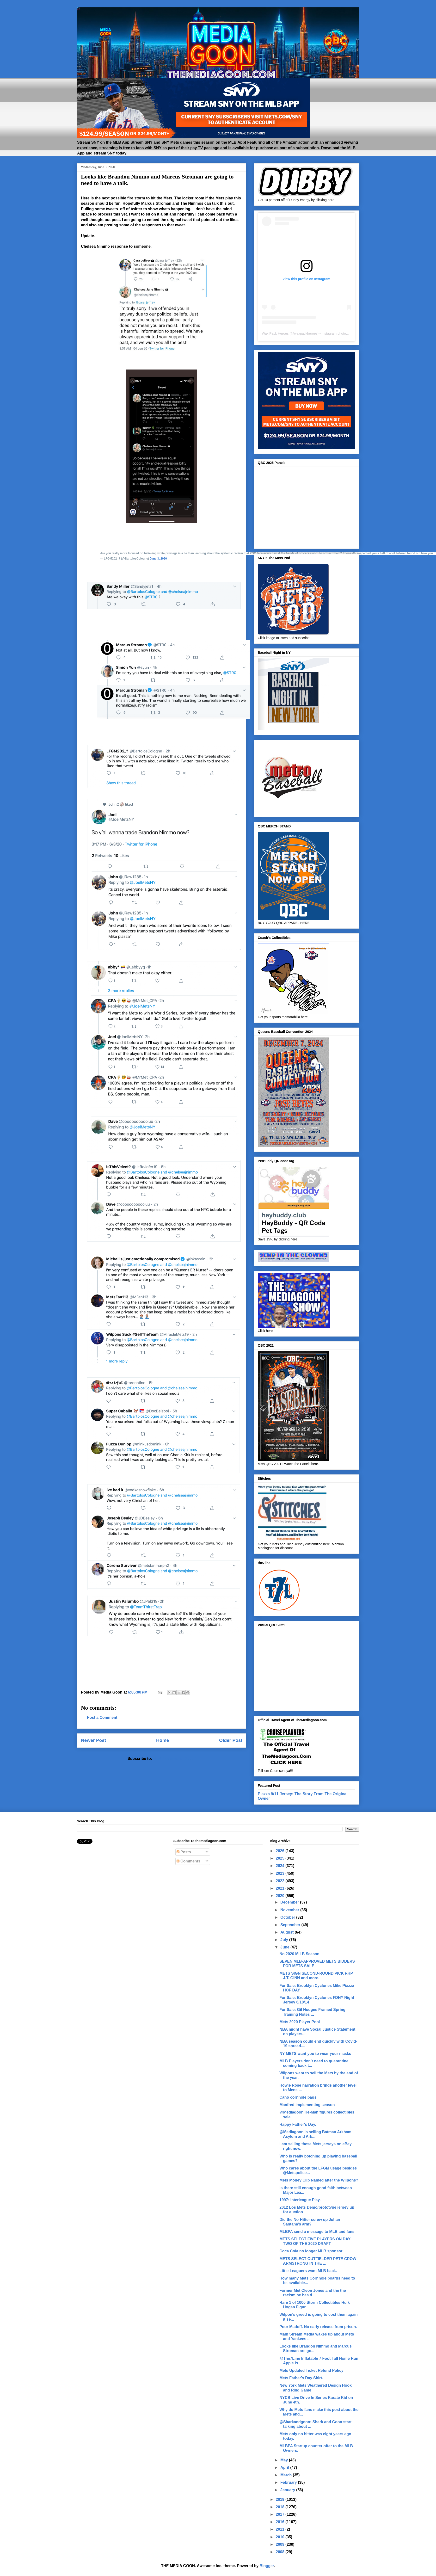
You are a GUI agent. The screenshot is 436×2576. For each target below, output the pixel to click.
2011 (280, 2529)
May (284, 2460)
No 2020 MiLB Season (299, 1954)
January (288, 2490)
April (285, 2467)
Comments (188, 1861)
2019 (280, 2499)
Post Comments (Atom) (174, 1758)
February (289, 2482)
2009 (280, 2544)
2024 (280, 1866)
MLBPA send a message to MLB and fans (316, 2232)
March (286, 2475)
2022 (280, 1881)
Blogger (267, 2566)
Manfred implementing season (307, 2105)
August (287, 1932)
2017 (280, 2514)
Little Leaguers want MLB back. (308, 2271)
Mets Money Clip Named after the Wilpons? (318, 2180)
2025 (280, 1858)
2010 (280, 2537)
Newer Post (93, 1740)
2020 (280, 1896)
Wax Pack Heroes (275, 333)
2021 (280, 1888)
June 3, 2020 (158, 558)
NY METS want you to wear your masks (315, 2054)
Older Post (230, 1740)
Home (162, 1740)
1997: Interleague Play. (299, 2200)
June (285, 1947)
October (288, 1917)
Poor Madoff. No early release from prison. (318, 2327)
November (290, 1910)
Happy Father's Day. (297, 2124)
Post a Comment (102, 1717)
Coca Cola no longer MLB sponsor (310, 2251)
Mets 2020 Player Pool (299, 2022)
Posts (184, 1852)
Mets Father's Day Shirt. (301, 2378)
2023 (280, 1873)
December (290, 1902)
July (284, 1940)
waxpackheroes (305, 333)
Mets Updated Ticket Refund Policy (311, 2370)
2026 (280, 1851)
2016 (280, 2522)
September (290, 1925)
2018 (280, 2507)
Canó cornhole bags (297, 2097)
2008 (280, 2552)
